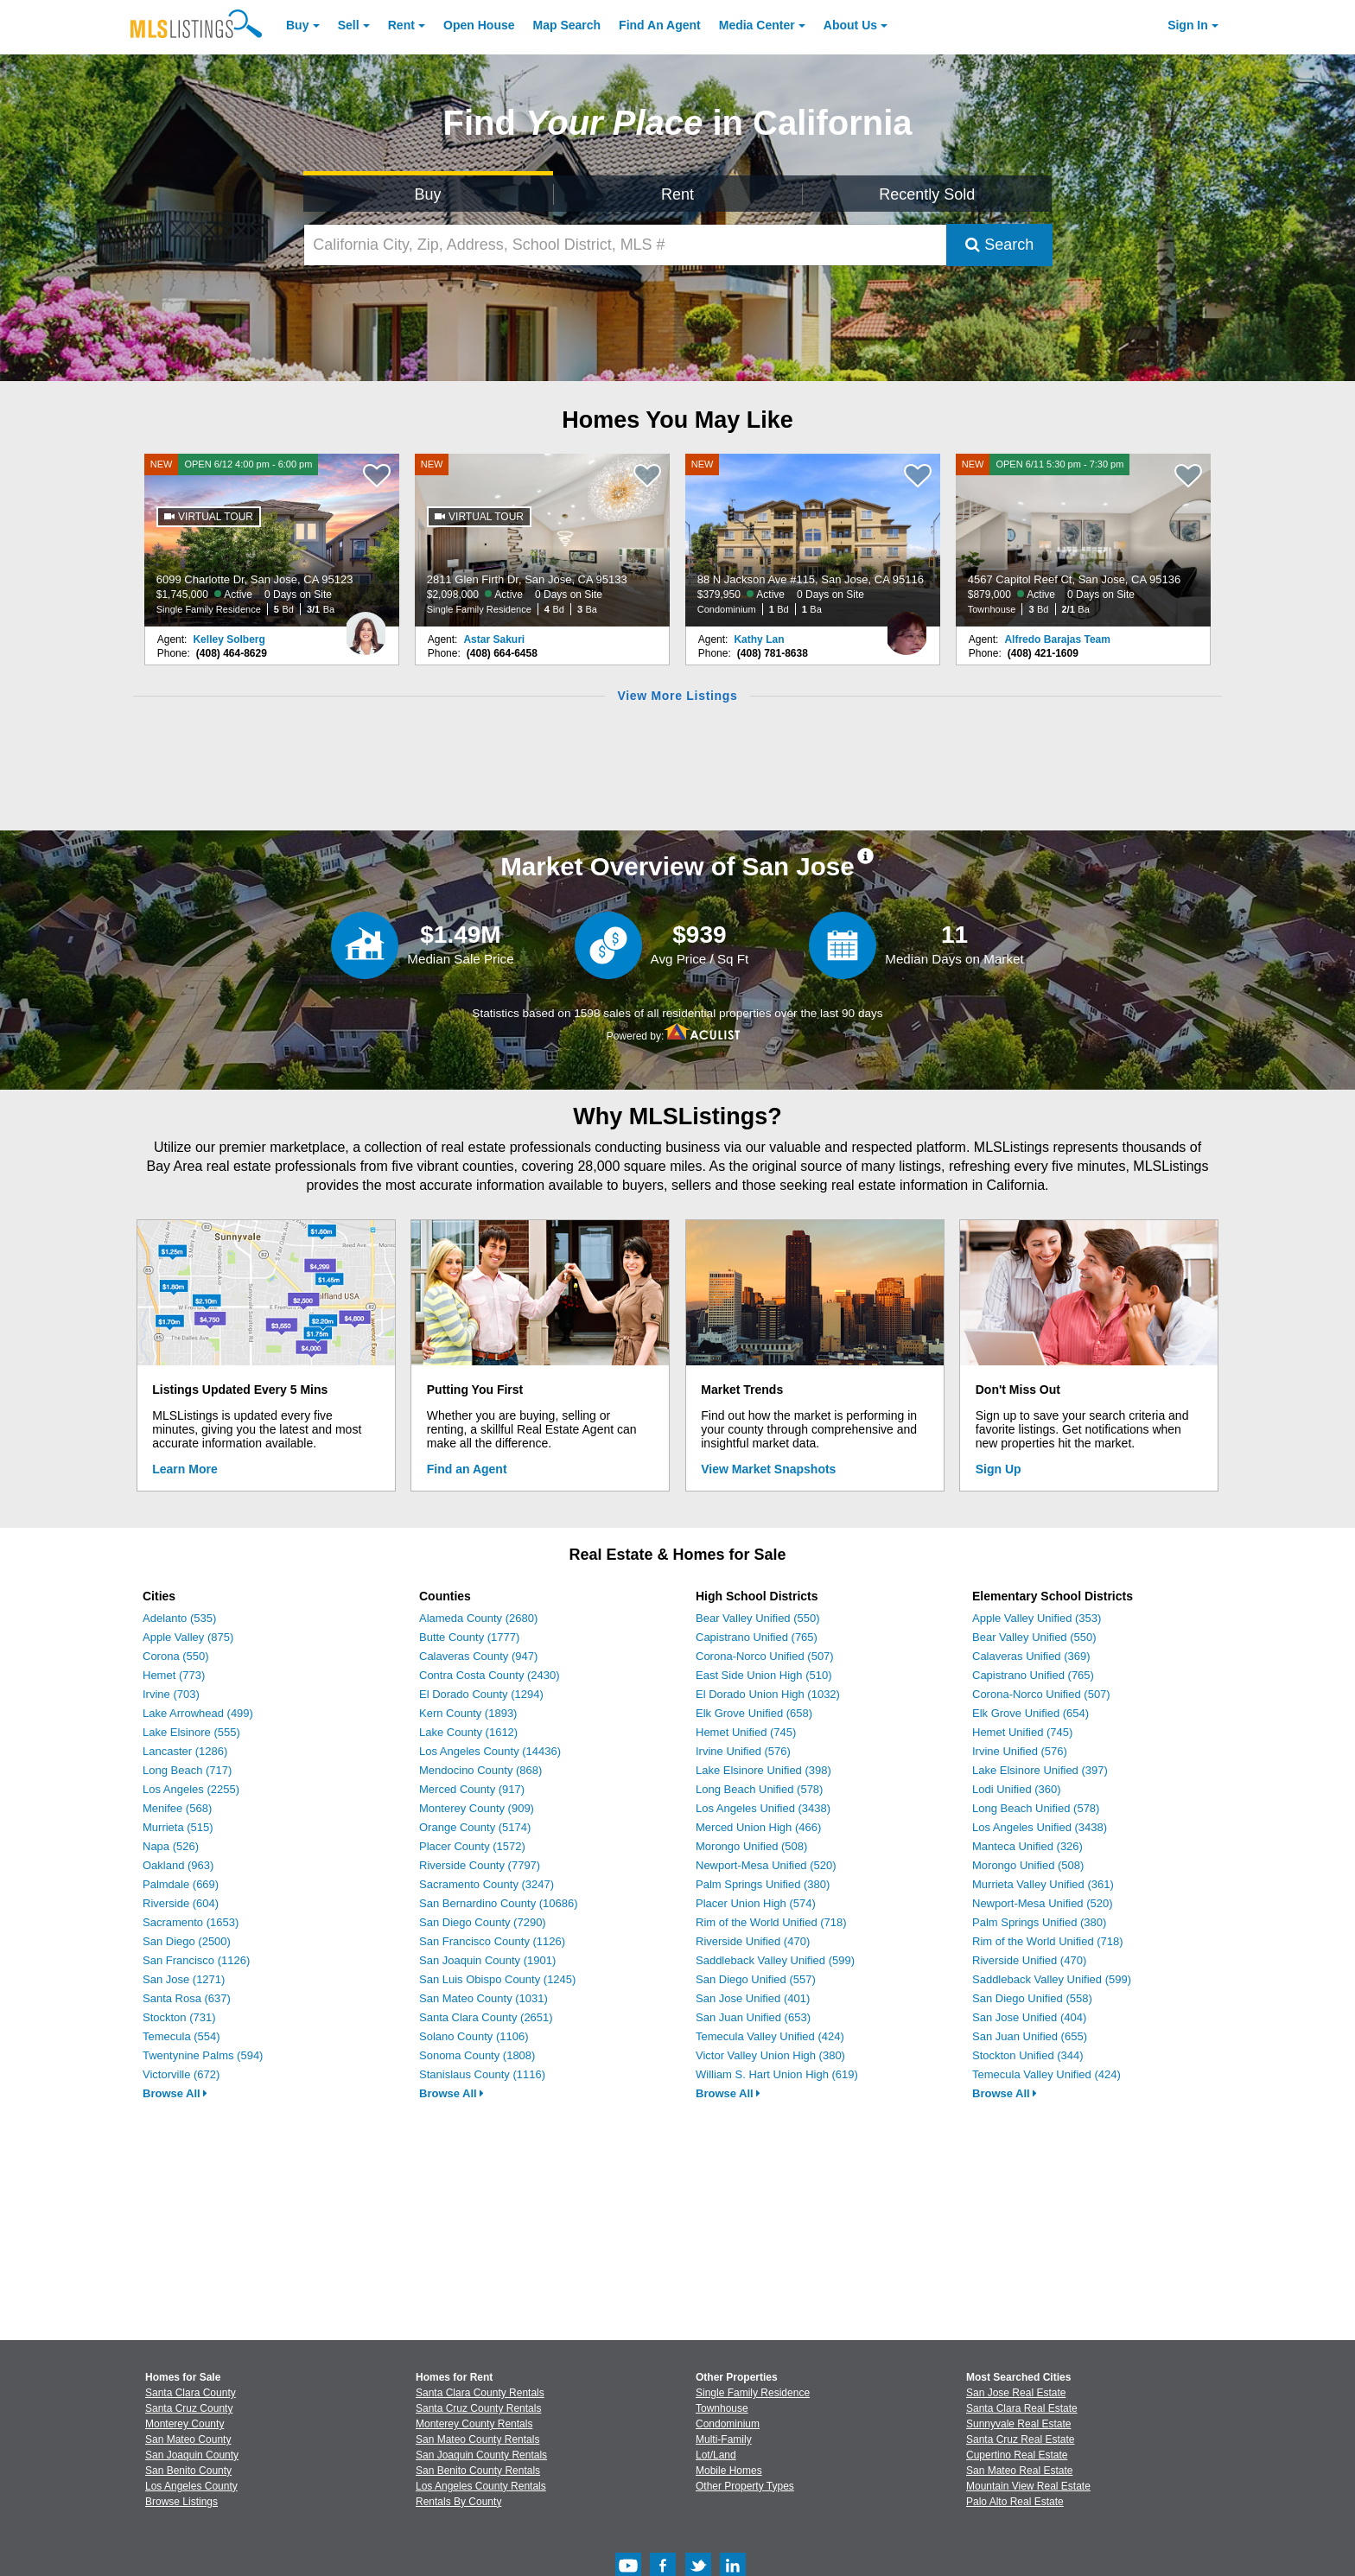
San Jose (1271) (184, 1979)
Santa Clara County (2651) (486, 2017)
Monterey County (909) (476, 1808)
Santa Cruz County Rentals (478, 2408)
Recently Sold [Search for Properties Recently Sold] (927, 194)
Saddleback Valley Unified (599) (775, 1960)
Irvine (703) (171, 1694)
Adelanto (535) (179, 1618)
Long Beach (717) (187, 1770)
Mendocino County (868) (480, 1770)
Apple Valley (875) (188, 1637)
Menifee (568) (177, 1808)
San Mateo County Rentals (477, 2439)
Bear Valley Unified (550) (758, 1618)
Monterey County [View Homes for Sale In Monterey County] (184, 2424)
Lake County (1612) (468, 1732)
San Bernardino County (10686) (498, 1903)
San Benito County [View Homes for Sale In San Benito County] (188, 2471)
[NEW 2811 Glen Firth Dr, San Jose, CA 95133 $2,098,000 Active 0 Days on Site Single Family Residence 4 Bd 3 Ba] (543, 540)
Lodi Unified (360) (1016, 1789)
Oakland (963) (178, 1865)
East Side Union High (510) (764, 1675)
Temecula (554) (181, 2036)
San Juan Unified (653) (753, 2017)
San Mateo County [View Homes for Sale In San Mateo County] (188, 2439)
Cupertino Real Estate (1016, 2455)
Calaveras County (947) (478, 1656)
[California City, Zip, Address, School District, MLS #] (625, 245)
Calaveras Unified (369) (1031, 1656)
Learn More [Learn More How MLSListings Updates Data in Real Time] (184, 1469)
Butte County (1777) (469, 1637)
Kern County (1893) (468, 1713)
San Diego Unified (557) (756, 1979)
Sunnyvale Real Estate (1018, 2424)
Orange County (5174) (475, 1827)
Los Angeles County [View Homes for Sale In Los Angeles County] (191, 2486)
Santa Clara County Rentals (480, 2393)
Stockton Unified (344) (1028, 2055)
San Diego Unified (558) (1032, 1998)
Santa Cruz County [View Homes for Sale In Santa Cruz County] (188, 2408)
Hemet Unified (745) (746, 1732)
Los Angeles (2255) (191, 1789)
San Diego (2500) (187, 1941)
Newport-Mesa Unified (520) (766, 1865)
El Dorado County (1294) (481, 1694)
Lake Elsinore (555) (191, 1732)
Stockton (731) (179, 2017)
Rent (401, 25)
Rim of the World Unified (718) (771, 1922)
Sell (348, 25)
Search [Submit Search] (999, 244)
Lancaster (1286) (185, 1751)
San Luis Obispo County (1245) (497, 1979)
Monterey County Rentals (474, 2424)
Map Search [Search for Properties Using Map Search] (567, 25)
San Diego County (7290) (482, 1922)
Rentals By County (458, 2502)
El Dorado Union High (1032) (768, 1694)
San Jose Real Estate (1016, 2393)
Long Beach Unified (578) (759, 1789)
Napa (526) (171, 1846)
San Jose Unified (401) (753, 1998)
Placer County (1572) (472, 1846)
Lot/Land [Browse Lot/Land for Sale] (716, 2455)
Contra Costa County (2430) (489, 1675)
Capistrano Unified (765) (756, 1637)
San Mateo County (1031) (483, 1998)
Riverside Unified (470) (753, 1941)
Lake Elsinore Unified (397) (1040, 1770)
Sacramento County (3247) (486, 1884)
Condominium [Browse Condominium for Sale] (728, 2424)
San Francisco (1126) (196, 1960)
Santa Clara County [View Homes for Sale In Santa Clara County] (190, 2393)
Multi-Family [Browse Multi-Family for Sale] (724, 2439)
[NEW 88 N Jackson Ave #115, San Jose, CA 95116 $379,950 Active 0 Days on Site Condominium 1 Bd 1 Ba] (813, 540)
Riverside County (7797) (479, 1865)
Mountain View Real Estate (1028, 2486)
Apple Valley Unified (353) (1036, 1618)
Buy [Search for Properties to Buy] (428, 194)
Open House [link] (478, 25)
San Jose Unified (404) (1029, 2017)
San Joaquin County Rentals (481, 2455)
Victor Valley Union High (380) (770, 2055)
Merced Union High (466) (758, 1827)
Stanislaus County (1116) (482, 2074)
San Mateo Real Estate (1019, 2471)
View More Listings (677, 696)
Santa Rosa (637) (187, 1998)
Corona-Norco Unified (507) (765, 1656)
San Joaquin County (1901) (487, 1960)
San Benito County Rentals (478, 2471)
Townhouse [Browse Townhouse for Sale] (722, 2408)
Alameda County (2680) (478, 1618)
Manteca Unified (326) (1027, 1846)
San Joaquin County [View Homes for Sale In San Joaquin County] (192, 2455)
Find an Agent (467, 1469)
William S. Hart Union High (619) (777, 2074)
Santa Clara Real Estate (1022, 2408)
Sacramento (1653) (191, 1922)
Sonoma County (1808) (477, 2055)
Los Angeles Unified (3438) (763, 1808)
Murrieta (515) (178, 1827)
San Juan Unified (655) (1029, 2036)
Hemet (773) (174, 1675)
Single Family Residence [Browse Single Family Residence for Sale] (753, 2393)
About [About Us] (850, 25)
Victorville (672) (181, 2074)
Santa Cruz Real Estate (1020, 2439)
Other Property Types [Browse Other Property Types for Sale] (745, 2486)
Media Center (757, 25)
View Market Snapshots (768, 1469)
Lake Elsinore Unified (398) (763, 1770)
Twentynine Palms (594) (203, 2055)
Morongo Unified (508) (751, 1846)
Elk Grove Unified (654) (1030, 1713)
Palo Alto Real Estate (1015, 2502)
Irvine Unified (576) (743, 1751)
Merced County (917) (472, 1789)
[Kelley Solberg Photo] (365, 626)
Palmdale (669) (181, 1884)
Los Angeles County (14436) (490, 1751)
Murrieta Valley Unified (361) (1043, 1884)
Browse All (175, 2093)
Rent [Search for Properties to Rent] (677, 194)
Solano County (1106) (473, 2036)
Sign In (1187, 25)
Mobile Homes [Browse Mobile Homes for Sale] (729, 2471)
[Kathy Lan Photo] (906, 626)
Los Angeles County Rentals (481, 2486)
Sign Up (998, 1469)
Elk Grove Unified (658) (754, 1713)
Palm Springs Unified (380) (763, 1884)
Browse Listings (181, 2502)
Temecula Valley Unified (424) (770, 2036)
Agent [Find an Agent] (660, 25)
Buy (297, 25)
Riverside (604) (181, 1903)
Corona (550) (176, 1656)
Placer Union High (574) (756, 1903)
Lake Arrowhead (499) (198, 1713)
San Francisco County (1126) (492, 1941)
